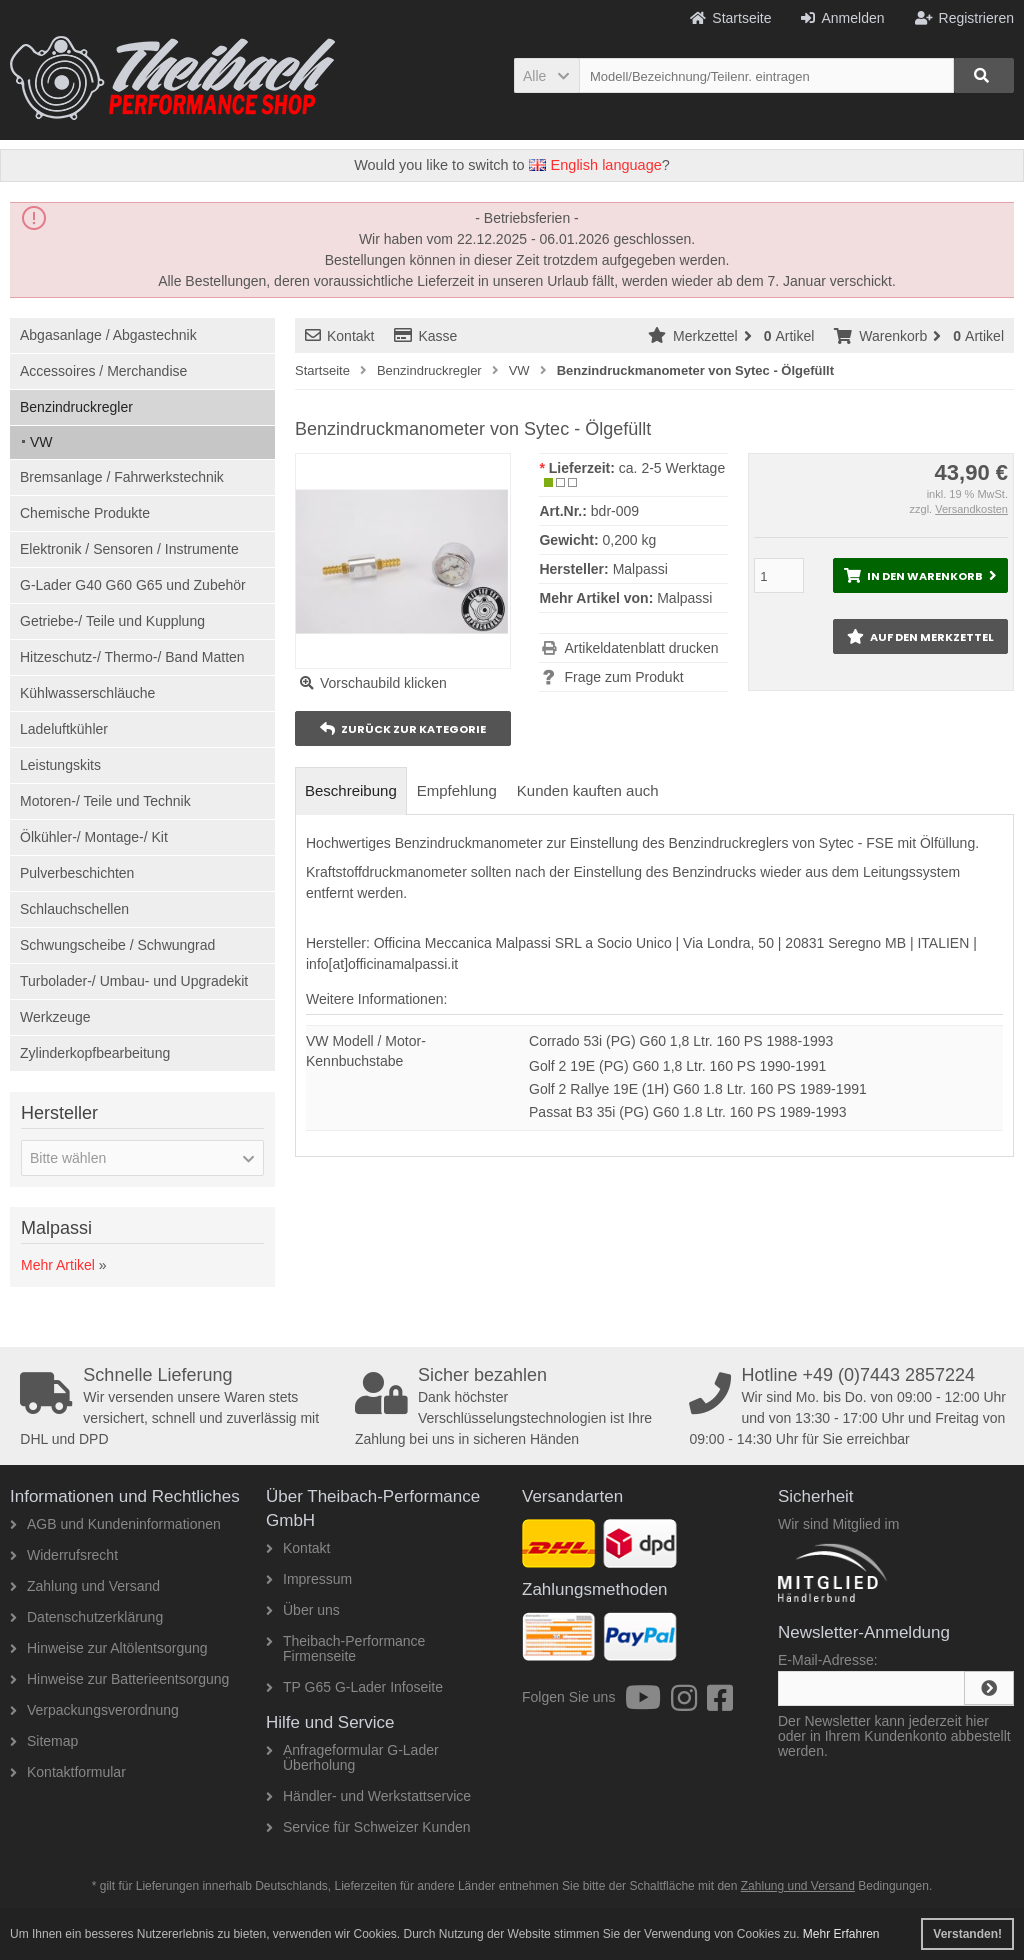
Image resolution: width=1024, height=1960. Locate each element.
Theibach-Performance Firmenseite (345, 1648)
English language (595, 165)
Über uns (303, 1610)
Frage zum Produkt (623, 677)
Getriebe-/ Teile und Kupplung (112, 621)
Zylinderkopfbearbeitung (95, 1053)
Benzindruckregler (76, 407)
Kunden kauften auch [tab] (588, 790)
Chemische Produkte (85, 513)
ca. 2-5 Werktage (672, 468)
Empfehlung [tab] (457, 790)
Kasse (425, 336)
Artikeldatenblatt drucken (641, 648)
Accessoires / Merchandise (103, 371)
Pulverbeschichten (77, 873)
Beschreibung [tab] (351, 790)
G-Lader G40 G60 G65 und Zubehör (133, 585)
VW (41, 442)
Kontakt (339, 336)
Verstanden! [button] (967, 1934)
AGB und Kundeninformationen (115, 1524)
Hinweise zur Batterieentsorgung (119, 1679)
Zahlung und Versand (85, 1586)
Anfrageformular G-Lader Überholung (352, 1757)
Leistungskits (60, 765)
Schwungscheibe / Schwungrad (117, 945)
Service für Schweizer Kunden (368, 1827)
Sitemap (44, 1741)
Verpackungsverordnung (94, 1710)
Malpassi (684, 598)
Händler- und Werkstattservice (368, 1796)
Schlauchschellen (74, 909)
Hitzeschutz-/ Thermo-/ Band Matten (132, 657)
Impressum (309, 1579)
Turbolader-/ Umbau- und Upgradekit (134, 981)
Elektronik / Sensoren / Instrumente (129, 549)
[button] (546, 75)
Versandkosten (971, 509)
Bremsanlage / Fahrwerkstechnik (122, 477)
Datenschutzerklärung (86, 1617)
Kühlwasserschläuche (87, 693)
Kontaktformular (68, 1772)
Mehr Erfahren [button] (841, 1934)
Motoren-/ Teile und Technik (105, 801)
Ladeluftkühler (64, 729)
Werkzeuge (55, 1017)
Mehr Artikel (58, 1265)
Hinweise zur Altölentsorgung (109, 1648)
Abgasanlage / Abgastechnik (108, 335)
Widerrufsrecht (64, 1555)
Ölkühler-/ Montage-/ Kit (94, 837)
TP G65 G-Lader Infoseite (354, 1687)
